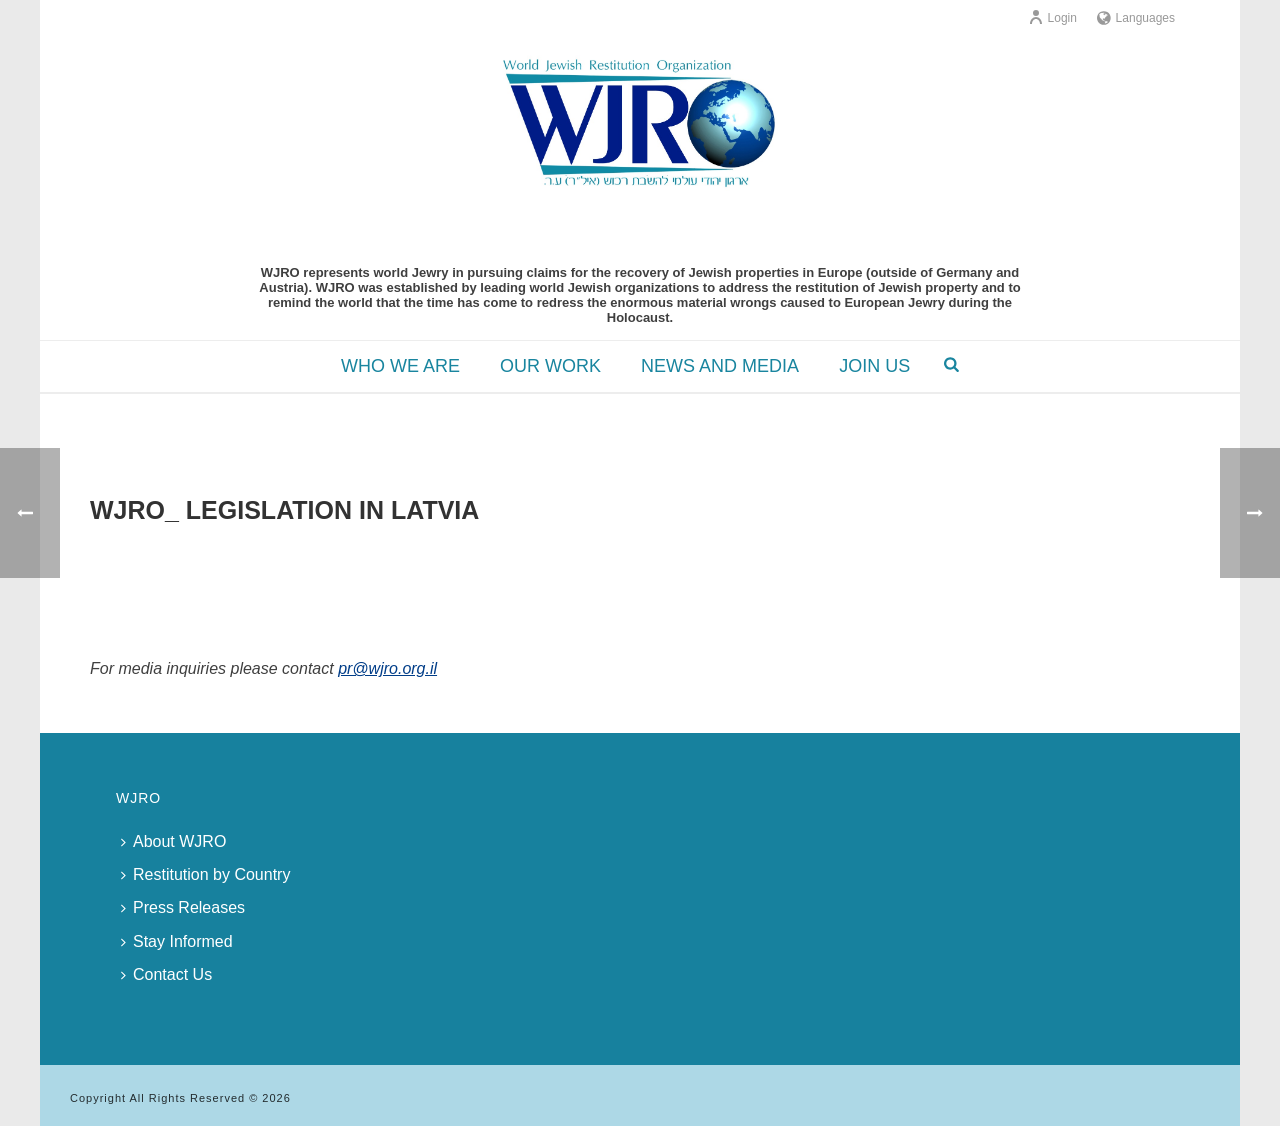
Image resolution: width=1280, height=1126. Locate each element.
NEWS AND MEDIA (720, 366)
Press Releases (183, 907)
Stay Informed (177, 941)
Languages (1136, 18)
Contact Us (166, 974)
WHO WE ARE (400, 366)
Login (1052, 18)
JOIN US (874, 366)
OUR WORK (550, 366)
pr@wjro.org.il (387, 668)
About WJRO (173, 841)
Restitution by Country (205, 874)
